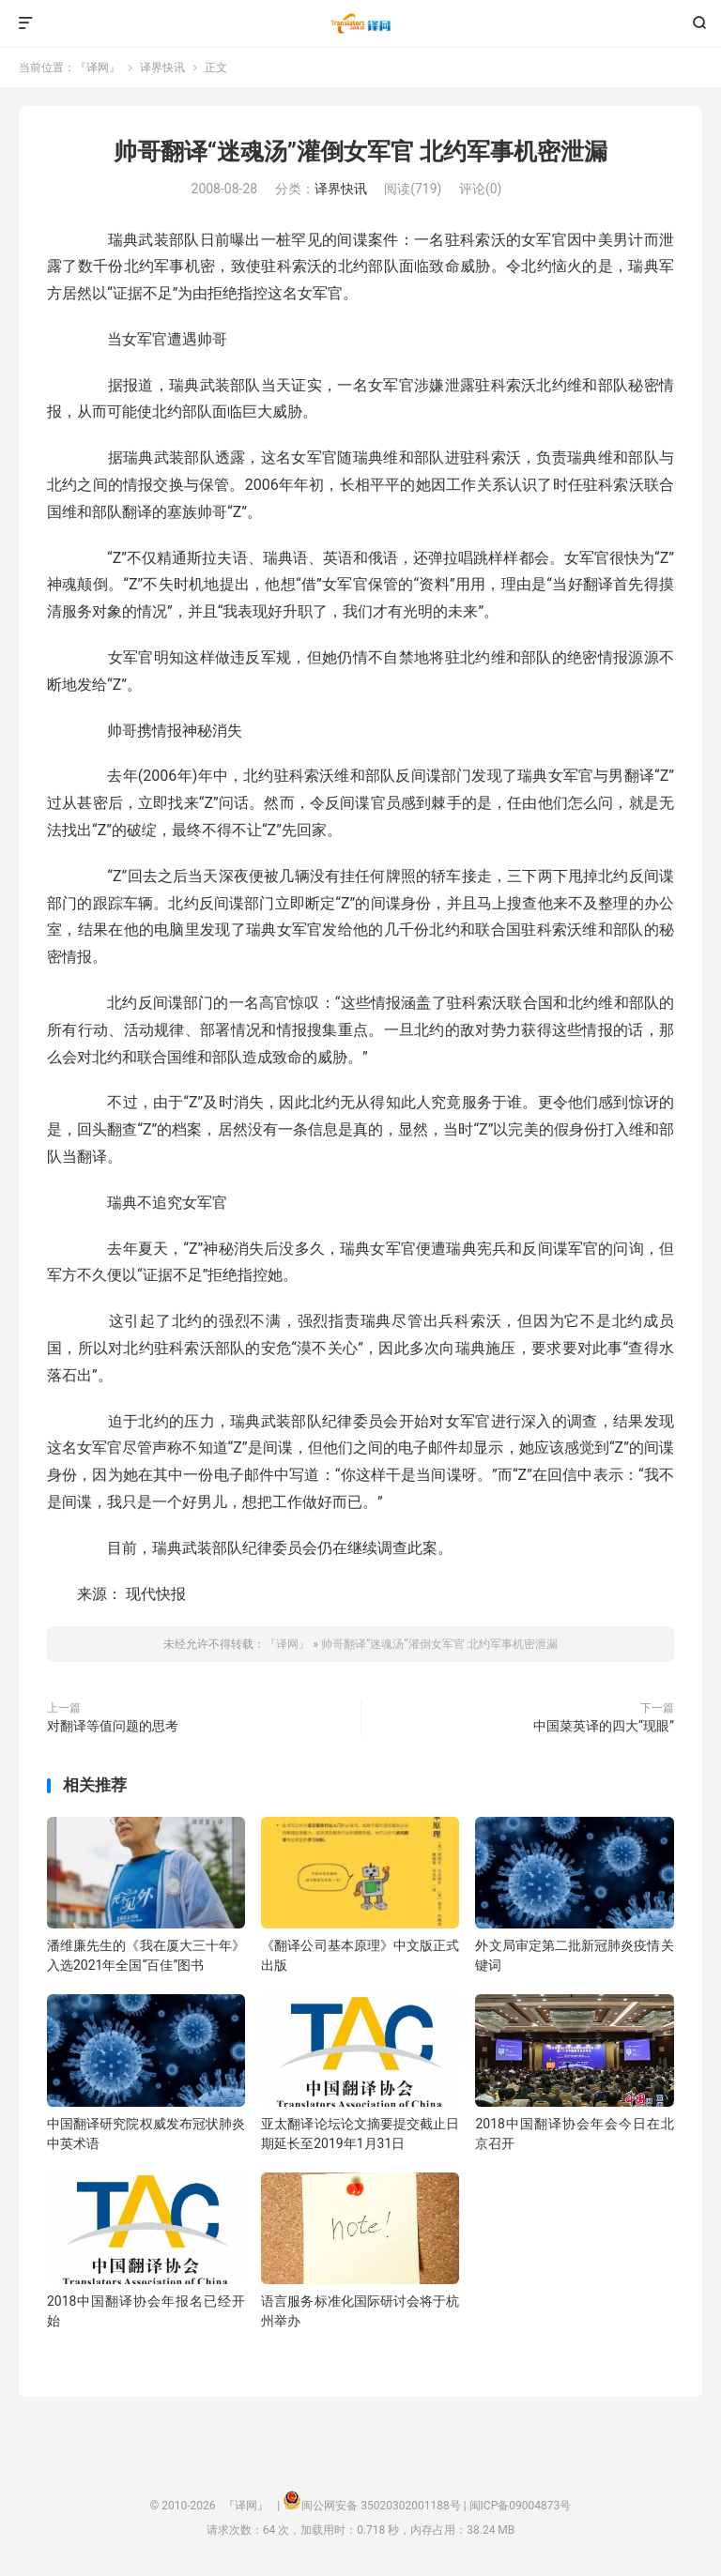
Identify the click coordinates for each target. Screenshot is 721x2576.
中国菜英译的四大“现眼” (603, 1725)
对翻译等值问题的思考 (112, 1725)
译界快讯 (162, 67)
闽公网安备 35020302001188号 (380, 2505)
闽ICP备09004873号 (520, 2505)
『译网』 (361, 23)
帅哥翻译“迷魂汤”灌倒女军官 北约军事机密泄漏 (360, 151)
